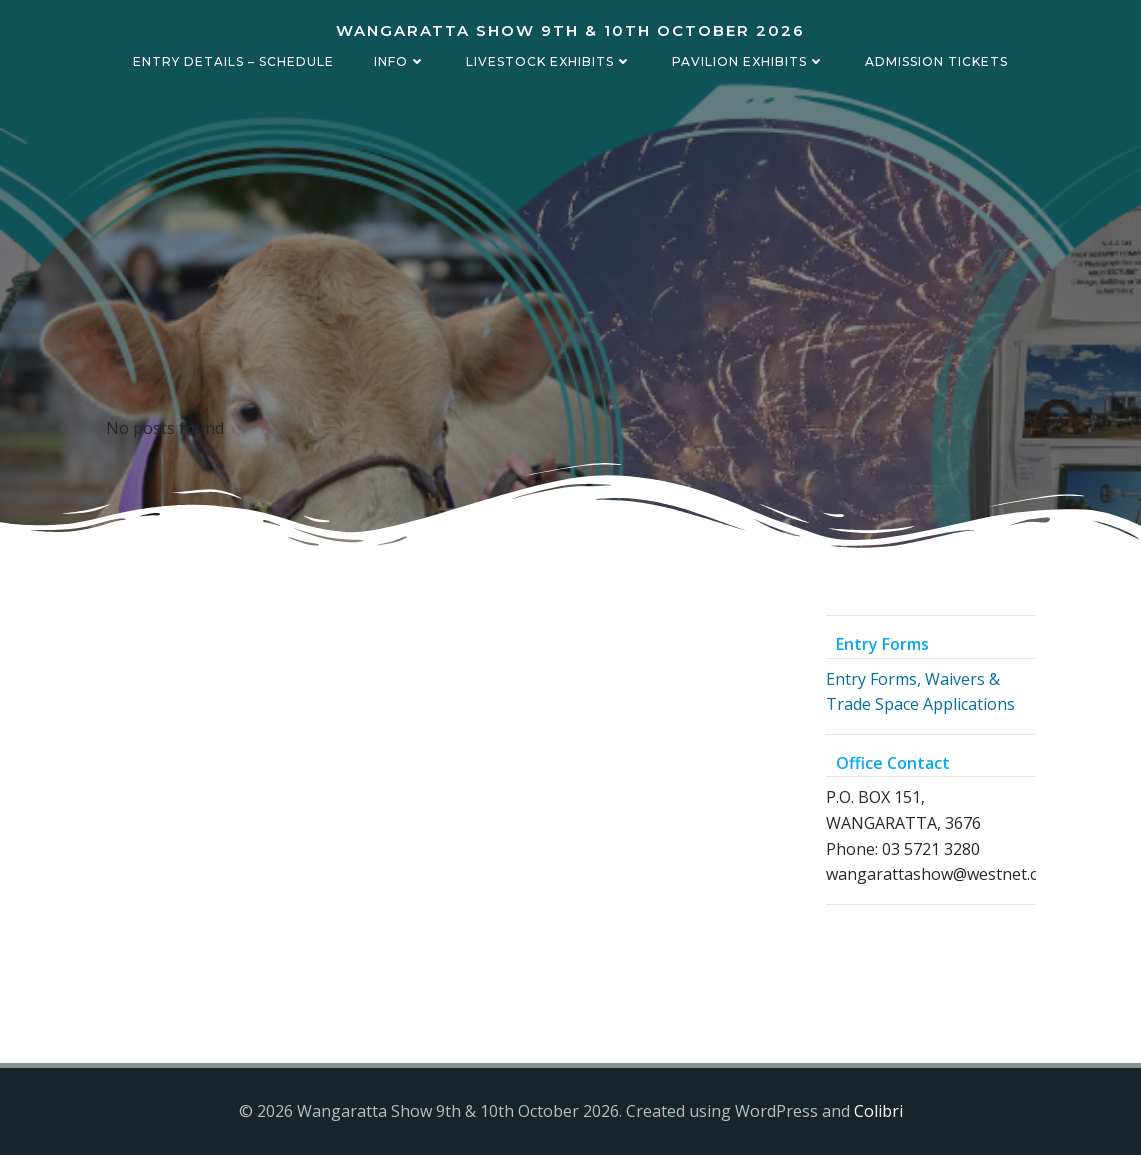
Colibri (878, 1111)
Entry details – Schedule (233, 61)
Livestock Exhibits (549, 61)
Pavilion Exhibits (748, 61)
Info (400, 61)
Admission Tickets (936, 61)
